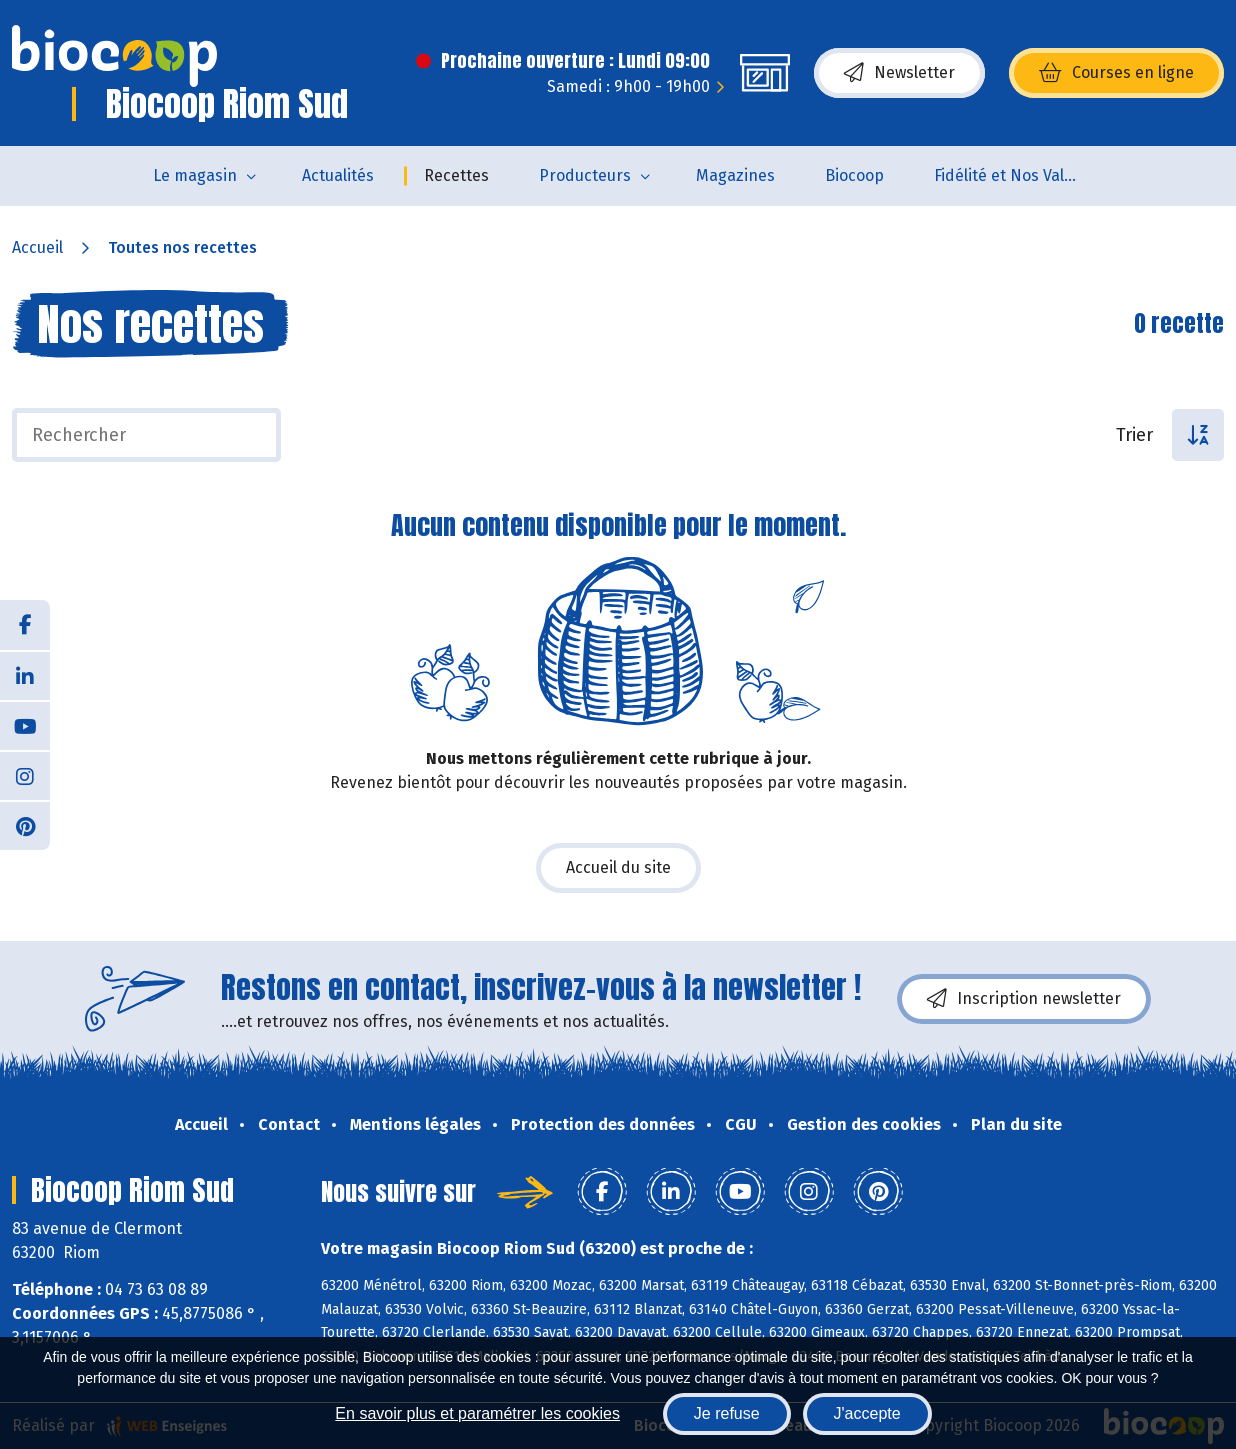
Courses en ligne (1116, 73)
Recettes (456, 175)
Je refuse (727, 1413)
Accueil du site (618, 867)
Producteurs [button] (585, 175)
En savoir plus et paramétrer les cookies (477, 1413)
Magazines (735, 175)
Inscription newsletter (1024, 999)
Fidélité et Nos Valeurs (1015, 175)
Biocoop (854, 175)
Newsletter (899, 73)
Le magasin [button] (195, 175)
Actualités (338, 175)
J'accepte (867, 1413)
